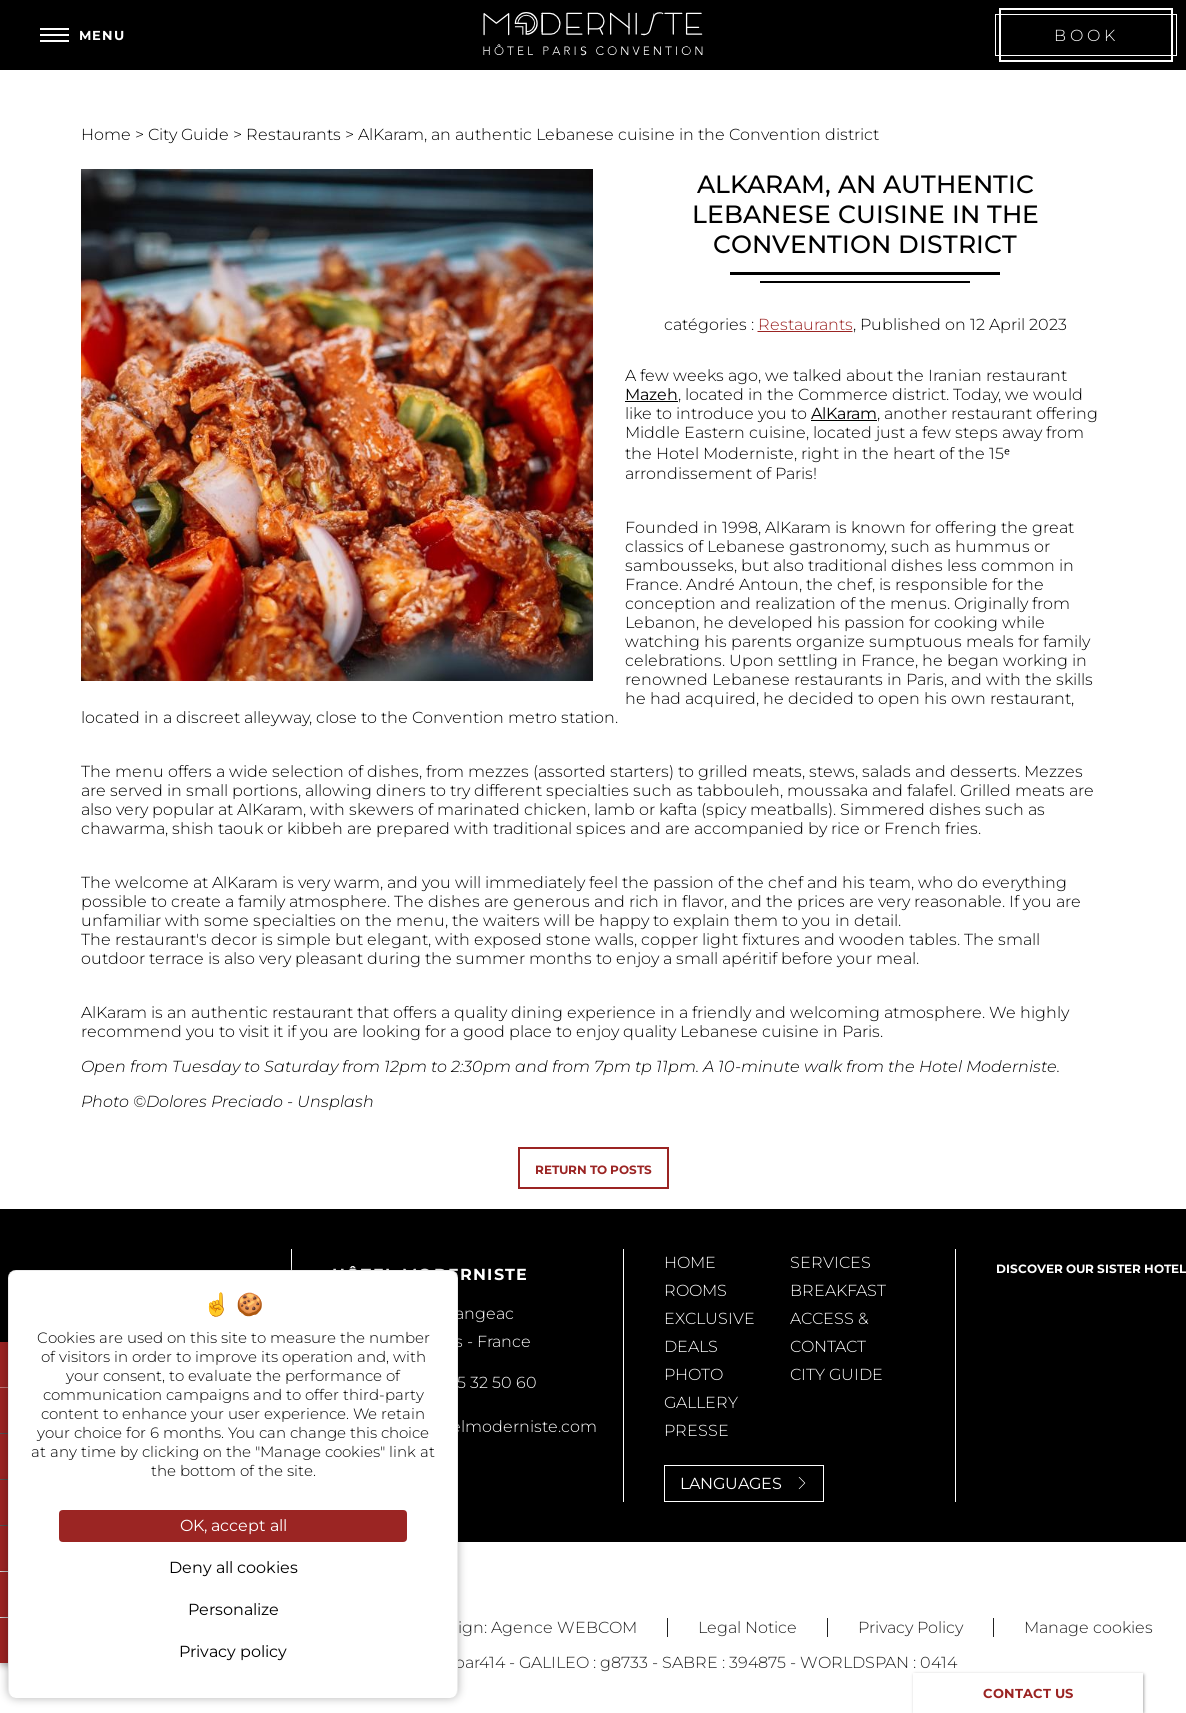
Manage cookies (1088, 1627)
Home (108, 134)
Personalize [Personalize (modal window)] (233, 1609)
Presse (696, 1430)
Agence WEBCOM (564, 1627)
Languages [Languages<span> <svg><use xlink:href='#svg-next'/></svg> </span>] (744, 1483)
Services (830, 1262)
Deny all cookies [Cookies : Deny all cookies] (233, 1567)
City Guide (190, 134)
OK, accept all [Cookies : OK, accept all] (233, 1525)
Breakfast (838, 1290)
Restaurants (295, 134)
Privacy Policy (910, 1627)
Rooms (695, 1290)
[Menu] (82, 35)
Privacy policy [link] (233, 1651)
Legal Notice (747, 1627)
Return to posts (593, 1169)
